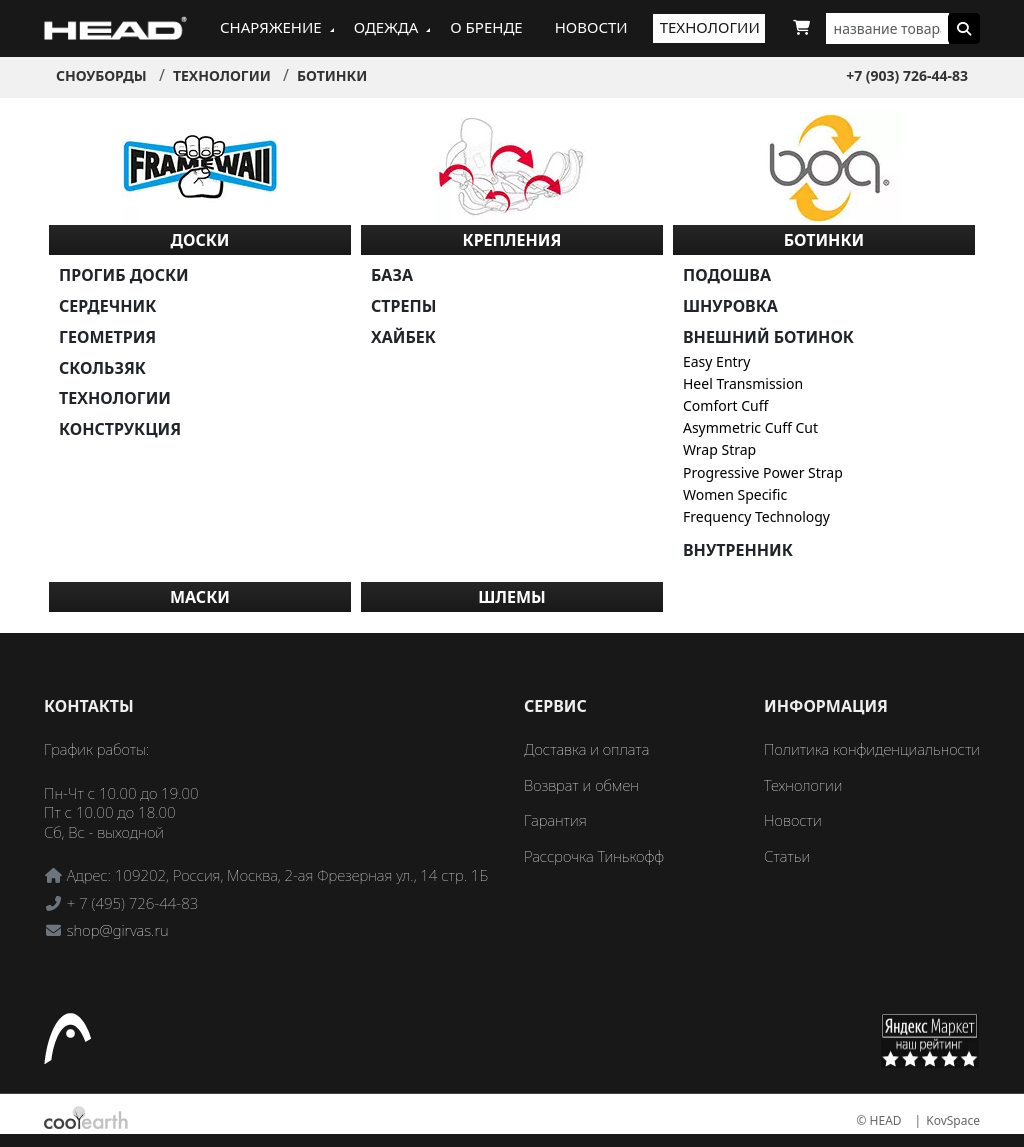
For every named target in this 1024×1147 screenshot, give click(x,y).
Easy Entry (717, 361)
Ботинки (332, 75)
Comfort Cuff (725, 405)
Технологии (710, 27)
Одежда (386, 27)
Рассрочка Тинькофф (594, 856)
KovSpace (953, 1120)
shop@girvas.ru (118, 930)
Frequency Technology (756, 516)
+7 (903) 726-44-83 (907, 75)
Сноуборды (101, 75)
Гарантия (555, 820)
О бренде (486, 27)
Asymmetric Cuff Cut (750, 427)
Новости (591, 27)
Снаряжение (271, 27)
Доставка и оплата (586, 749)
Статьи (787, 856)
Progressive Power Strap (763, 472)
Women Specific (735, 494)
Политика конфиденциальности (872, 749)
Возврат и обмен (581, 785)
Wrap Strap (719, 449)
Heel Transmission (743, 383)
